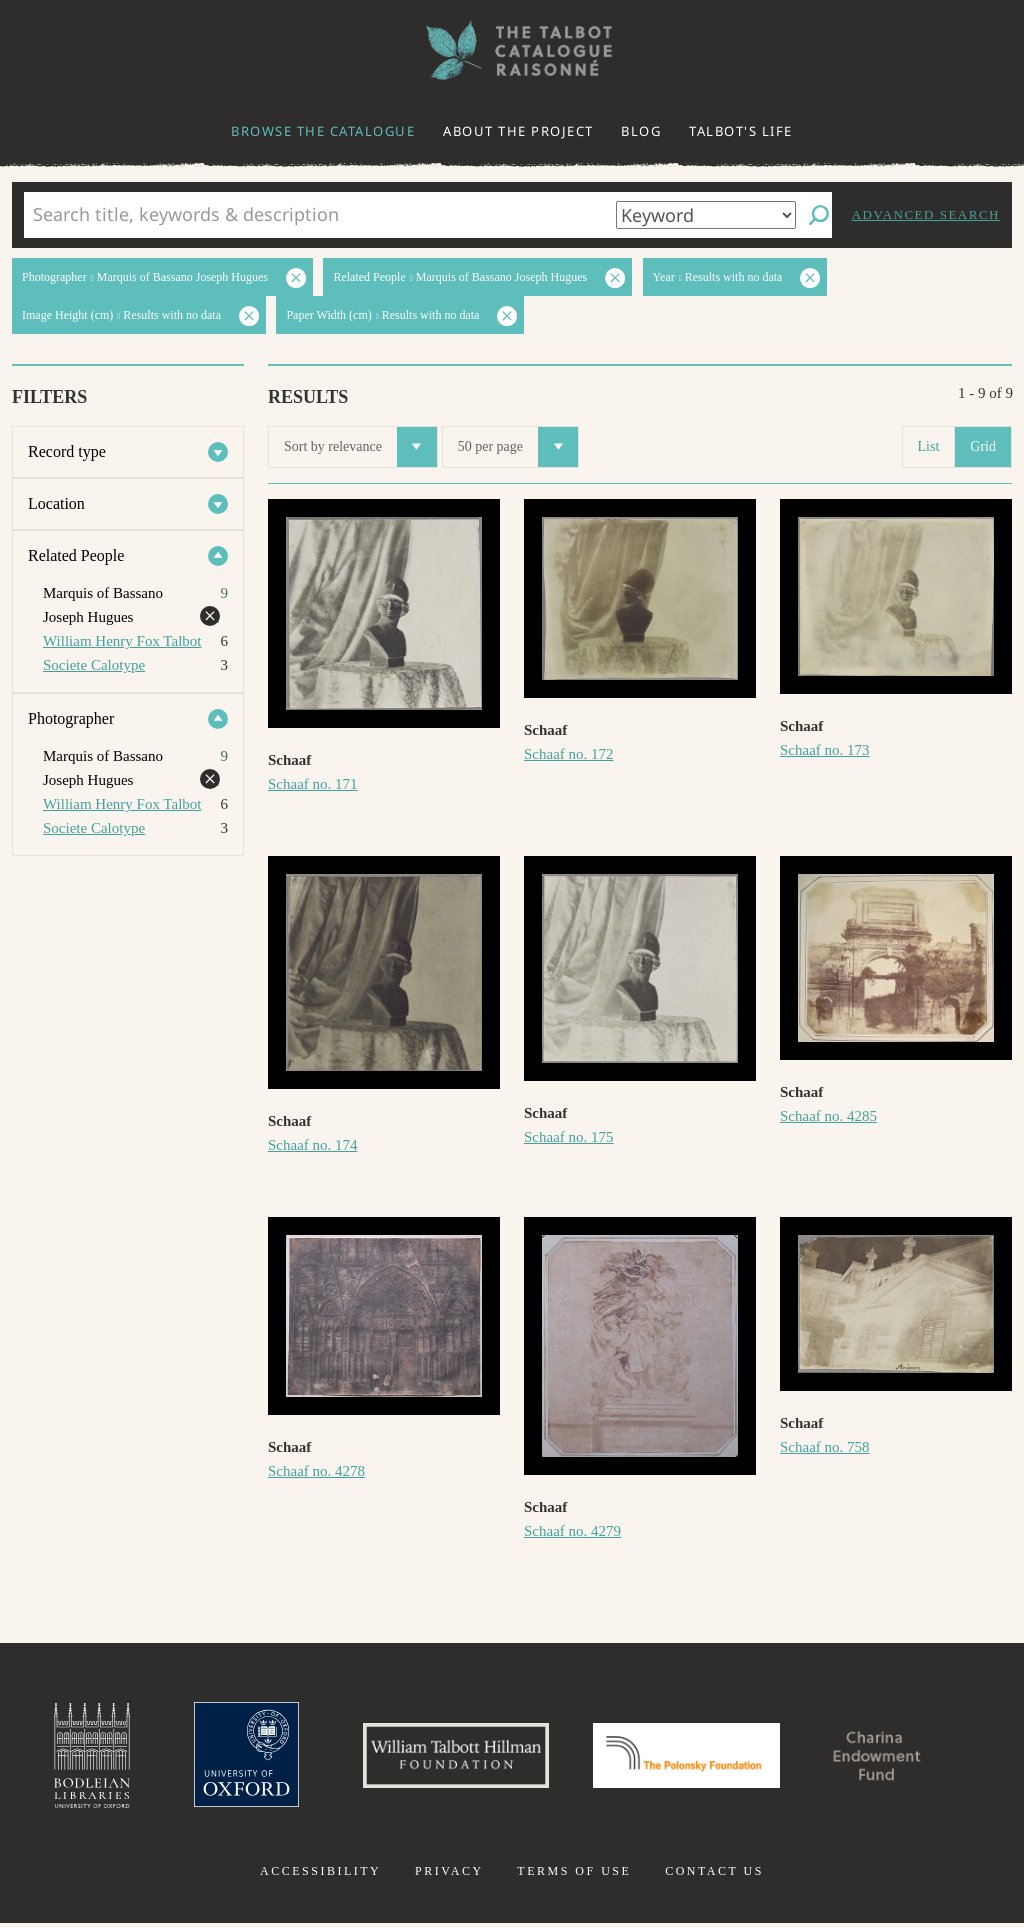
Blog (641, 131)
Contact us (714, 1876)
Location (56, 503)
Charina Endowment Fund (895, 1758)
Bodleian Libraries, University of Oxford (70, 1758)
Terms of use (574, 1876)
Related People (76, 555)
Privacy (449, 1876)
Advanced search (926, 214)
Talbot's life (741, 131)
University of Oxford (228, 1758)
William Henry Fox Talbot (122, 641)
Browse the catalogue (323, 131)
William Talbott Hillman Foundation (447, 1758)
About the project (518, 131)
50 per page (518, 447)
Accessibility (320, 1876)
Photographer (71, 718)
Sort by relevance (360, 447)
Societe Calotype (94, 665)
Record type (67, 451)
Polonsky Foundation (691, 1758)
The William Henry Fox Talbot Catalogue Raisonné (512, 50)
